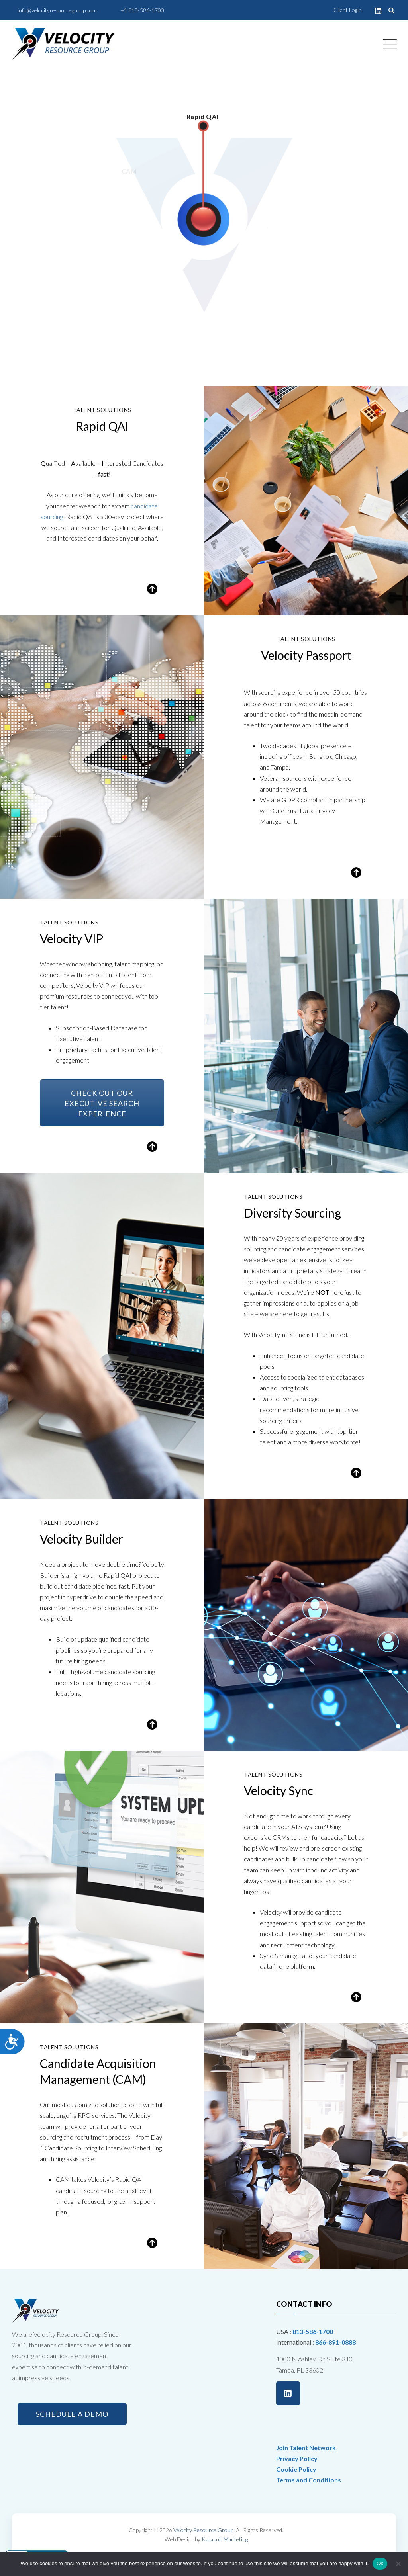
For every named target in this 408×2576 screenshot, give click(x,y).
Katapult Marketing (225, 2539)
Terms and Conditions (308, 2480)
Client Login (347, 9)
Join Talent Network (306, 2447)
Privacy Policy (297, 2458)
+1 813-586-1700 (142, 10)
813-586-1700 (312, 2331)
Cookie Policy (296, 2469)
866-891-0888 (335, 2342)
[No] (398, 2564)
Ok (380, 2563)
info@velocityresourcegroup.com (57, 10)
